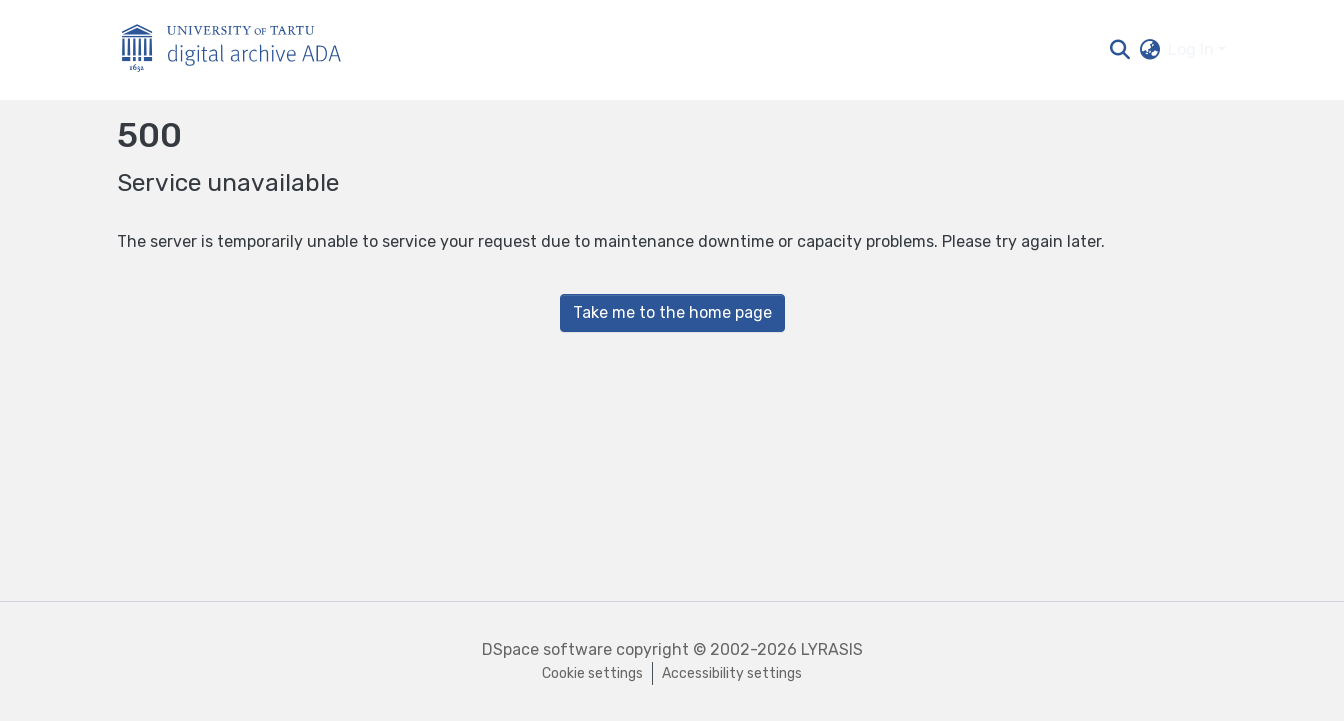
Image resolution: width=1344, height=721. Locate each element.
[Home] (242, 50)
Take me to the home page (672, 312)
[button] (1119, 50)
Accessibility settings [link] (732, 673)
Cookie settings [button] (592, 673)
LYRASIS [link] (832, 649)
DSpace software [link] (547, 649)
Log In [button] (1193, 49)
